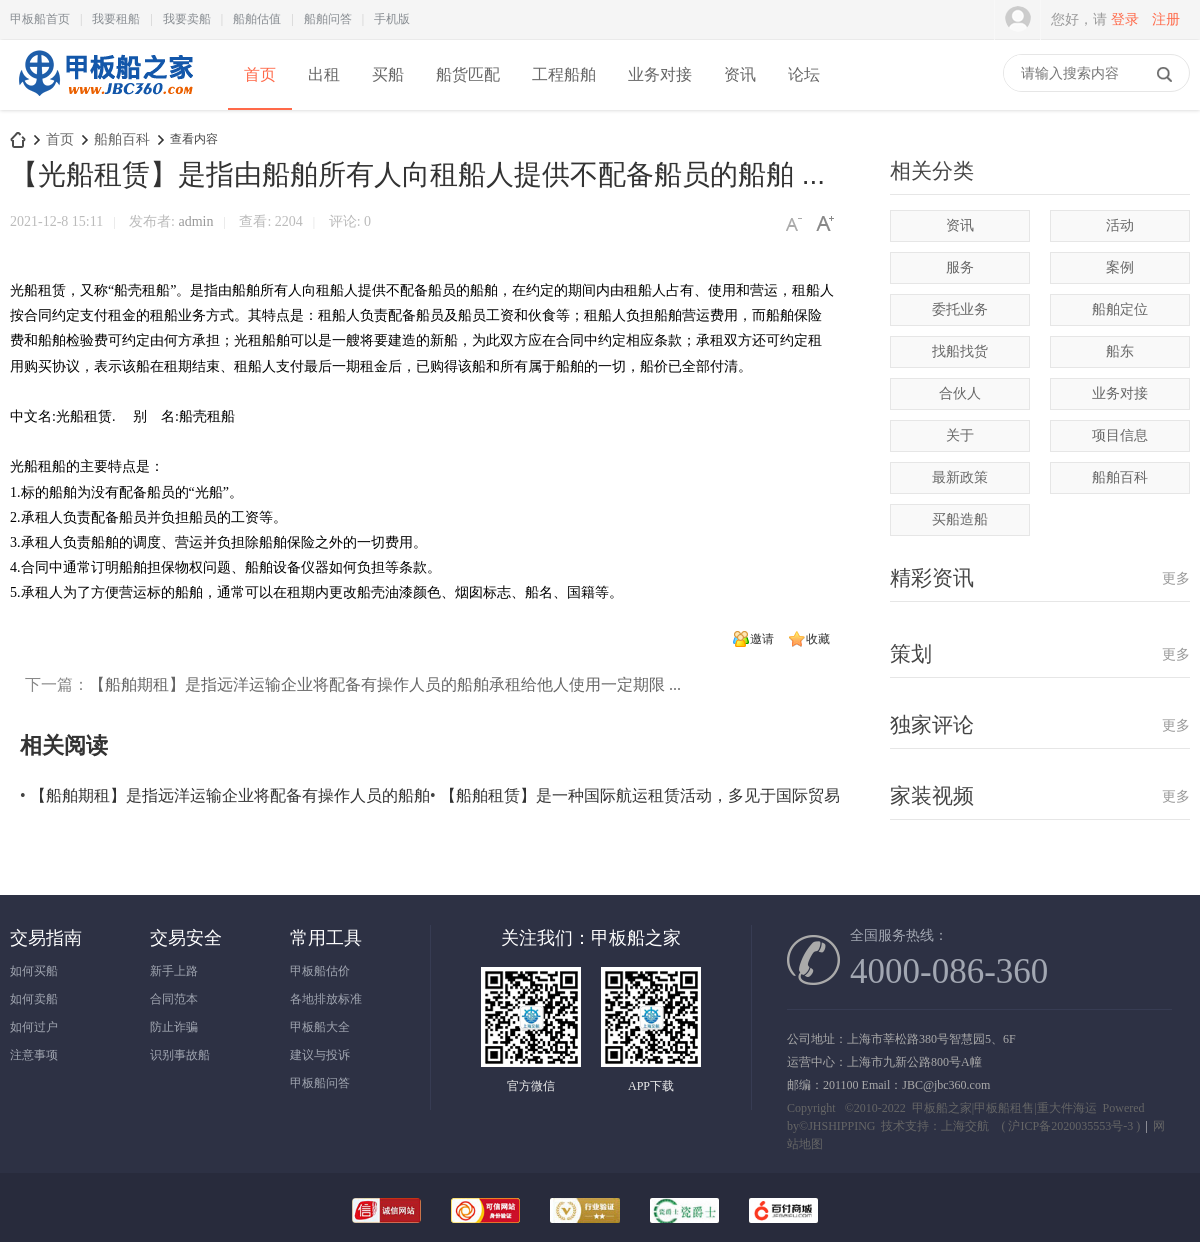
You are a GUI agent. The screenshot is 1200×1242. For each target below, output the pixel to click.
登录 (1125, 19)
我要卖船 (187, 19)
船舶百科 (122, 139)
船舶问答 (328, 19)
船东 (1120, 351)
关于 (960, 435)
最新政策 (960, 477)
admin (196, 221)
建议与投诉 (320, 1055)
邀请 (762, 639)
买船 (388, 74)
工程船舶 (564, 74)
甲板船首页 (40, 19)
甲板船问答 (320, 1083)
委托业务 (960, 309)
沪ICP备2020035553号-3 (1070, 1126)
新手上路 (174, 971)
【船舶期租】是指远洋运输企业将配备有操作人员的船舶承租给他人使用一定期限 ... (385, 684)
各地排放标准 (326, 999)
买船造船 (960, 519)
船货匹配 (468, 74)
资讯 (740, 74)
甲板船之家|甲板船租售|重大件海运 (1004, 1108)
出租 (324, 74)
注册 (1166, 19)
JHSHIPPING (841, 1126)
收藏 (818, 639)
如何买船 (34, 971)
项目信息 (1120, 435)
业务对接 (660, 74)
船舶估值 (257, 19)
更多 (1176, 578)
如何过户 (34, 1027)
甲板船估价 (320, 971)
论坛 (804, 74)
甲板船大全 (320, 1027)
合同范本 (174, 999)
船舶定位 (1120, 309)
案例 (1120, 267)
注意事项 (34, 1055)
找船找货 (960, 351)
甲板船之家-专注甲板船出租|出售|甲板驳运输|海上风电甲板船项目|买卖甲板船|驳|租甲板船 (18, 139)
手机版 (392, 19)
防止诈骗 (174, 1027)
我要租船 (116, 19)
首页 (260, 74)
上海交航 (965, 1126)
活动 (1120, 225)
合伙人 (960, 393)
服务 (960, 267)
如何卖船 (34, 999)
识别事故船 (180, 1055)
